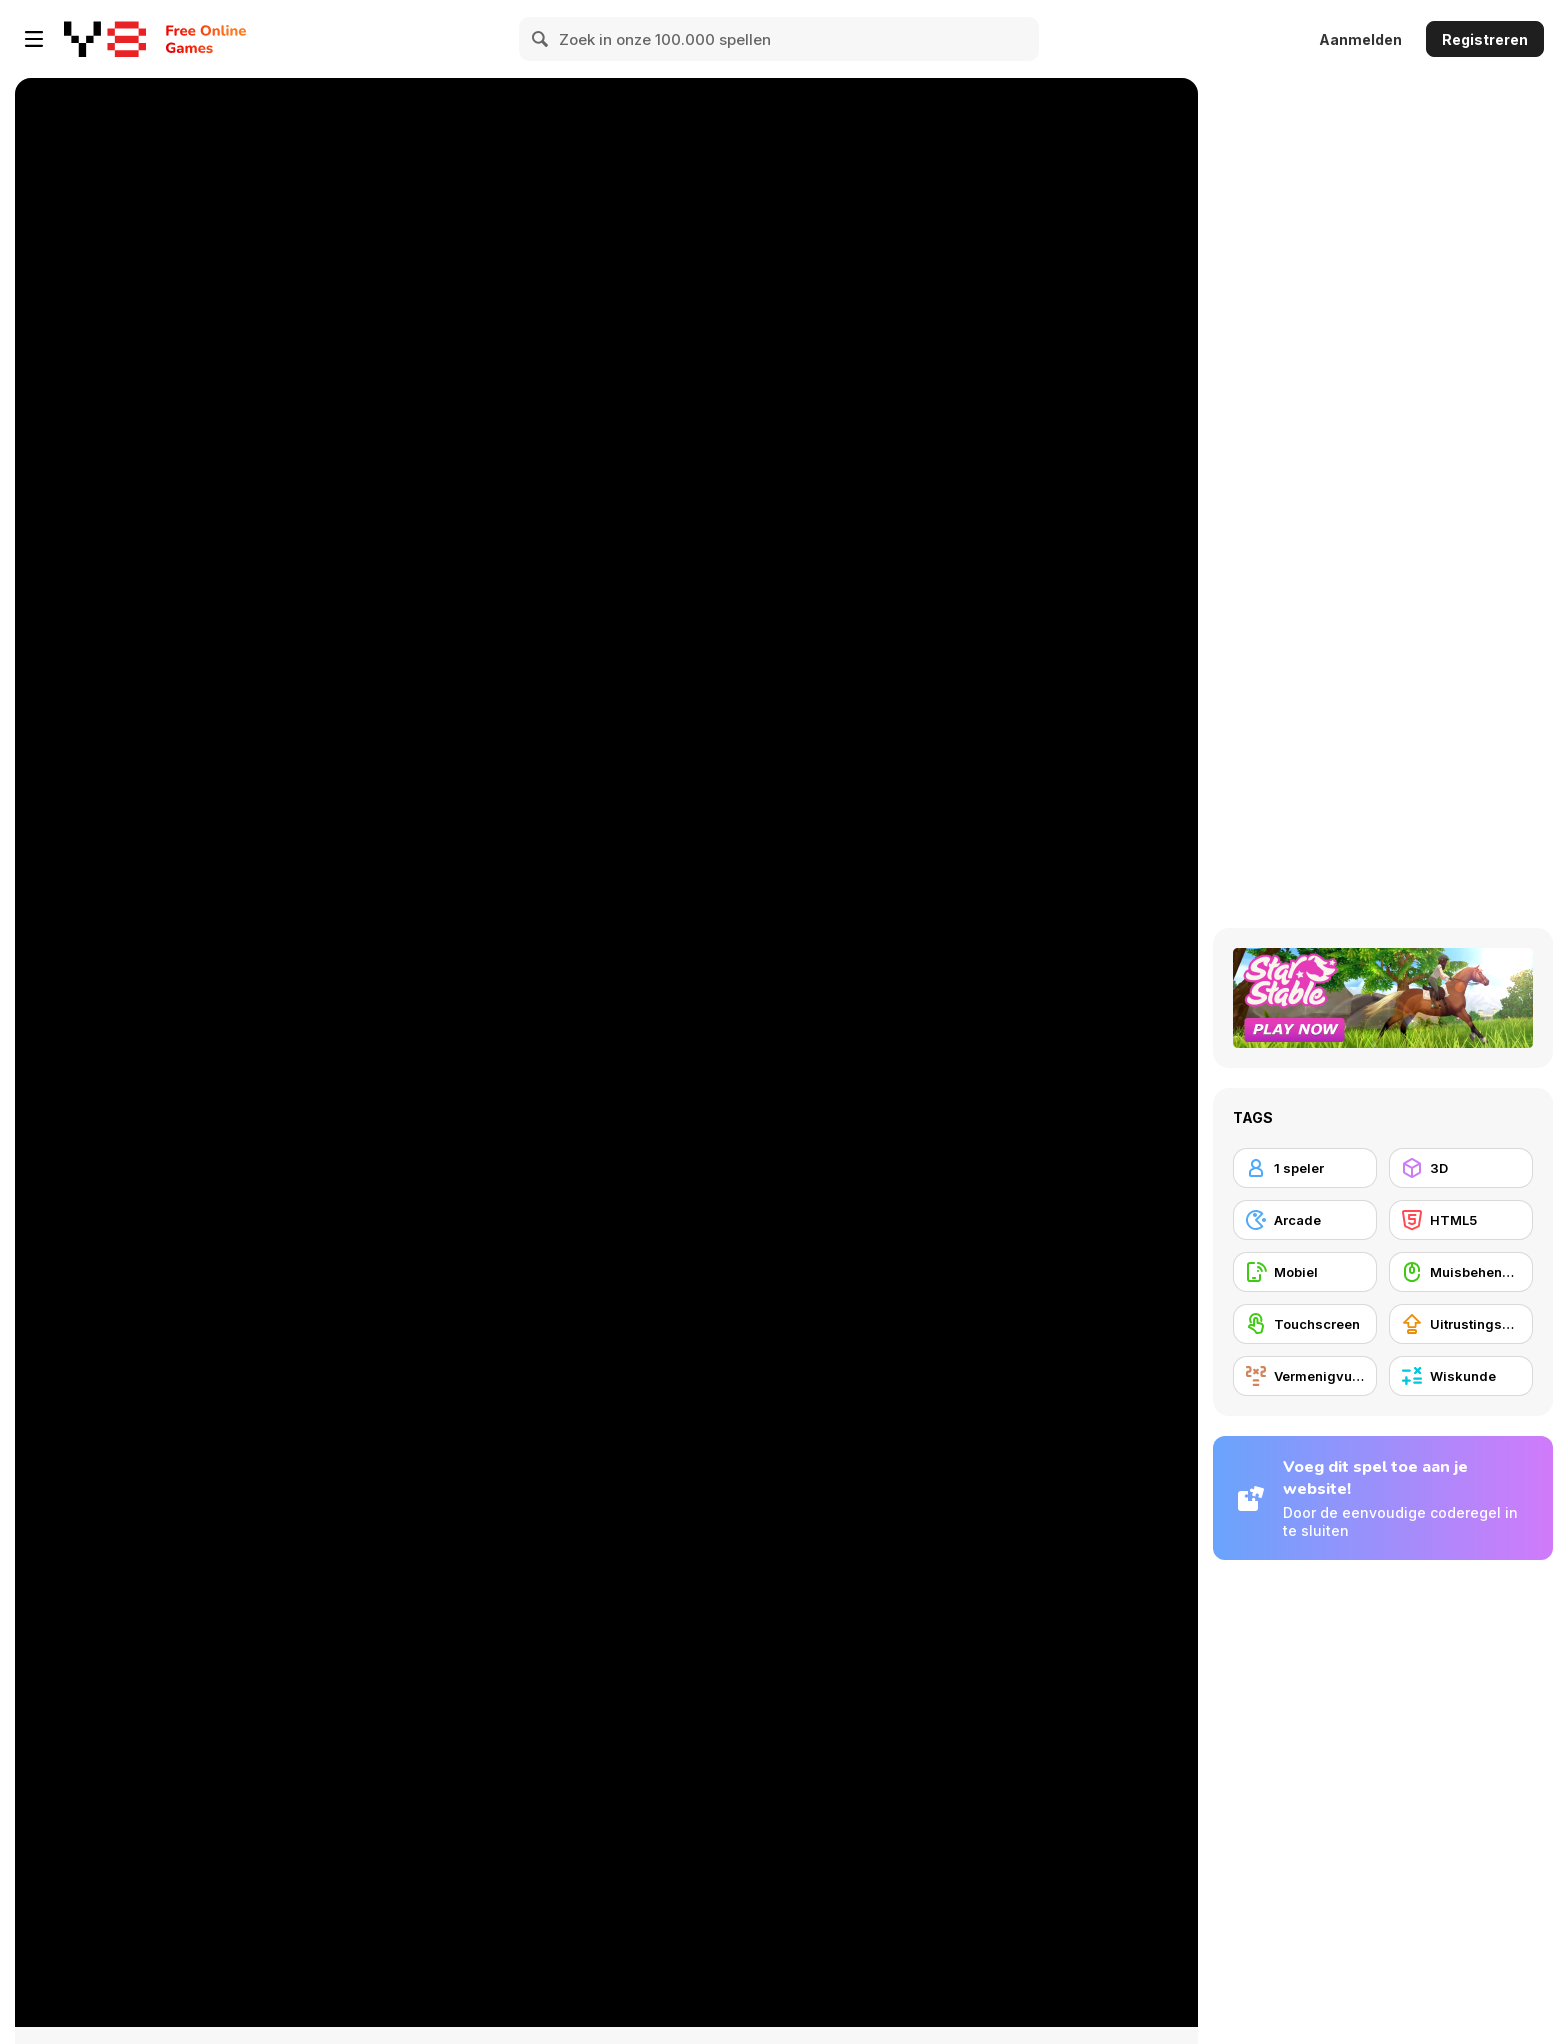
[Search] (541, 39)
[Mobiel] (1305, 1272)
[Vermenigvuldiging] (1305, 1376)
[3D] (1461, 1168)
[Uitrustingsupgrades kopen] (1461, 1324)
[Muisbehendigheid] (1461, 1272)
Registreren (1485, 39)
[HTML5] (1461, 1220)
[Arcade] (1305, 1220)
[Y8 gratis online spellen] (105, 39)
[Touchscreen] (1305, 1324)
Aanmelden (1360, 39)
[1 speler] (1305, 1168)
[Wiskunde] (1461, 1376)
